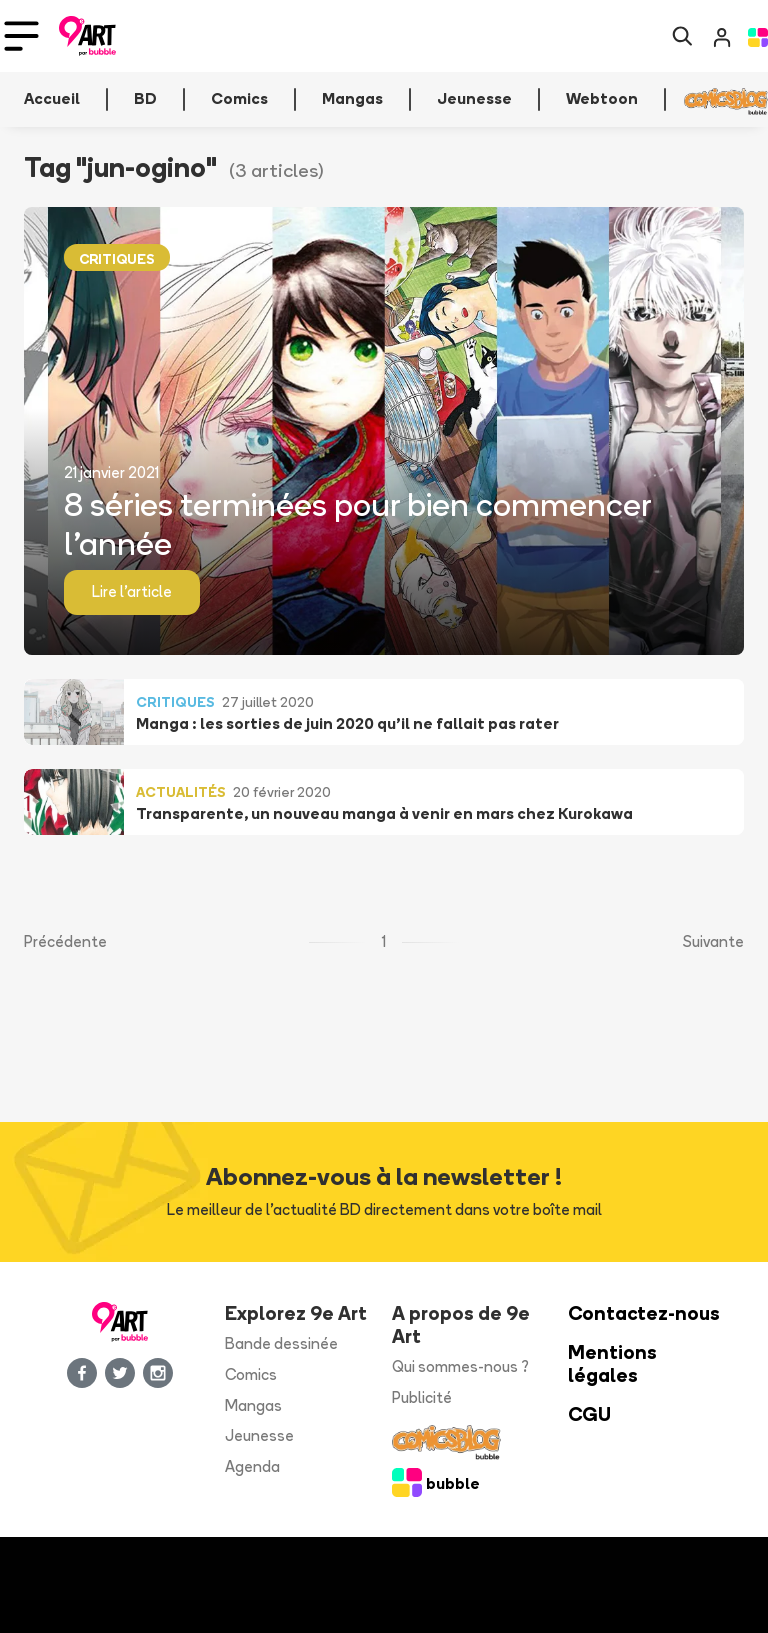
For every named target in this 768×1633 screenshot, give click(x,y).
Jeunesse (259, 1435)
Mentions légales (612, 1364)
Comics (251, 1374)
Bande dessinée (281, 1343)
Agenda (252, 1466)
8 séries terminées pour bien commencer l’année (357, 523)
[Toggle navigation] (21, 36)
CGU (589, 1414)
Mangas (253, 1405)
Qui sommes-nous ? (460, 1366)
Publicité (422, 1397)
